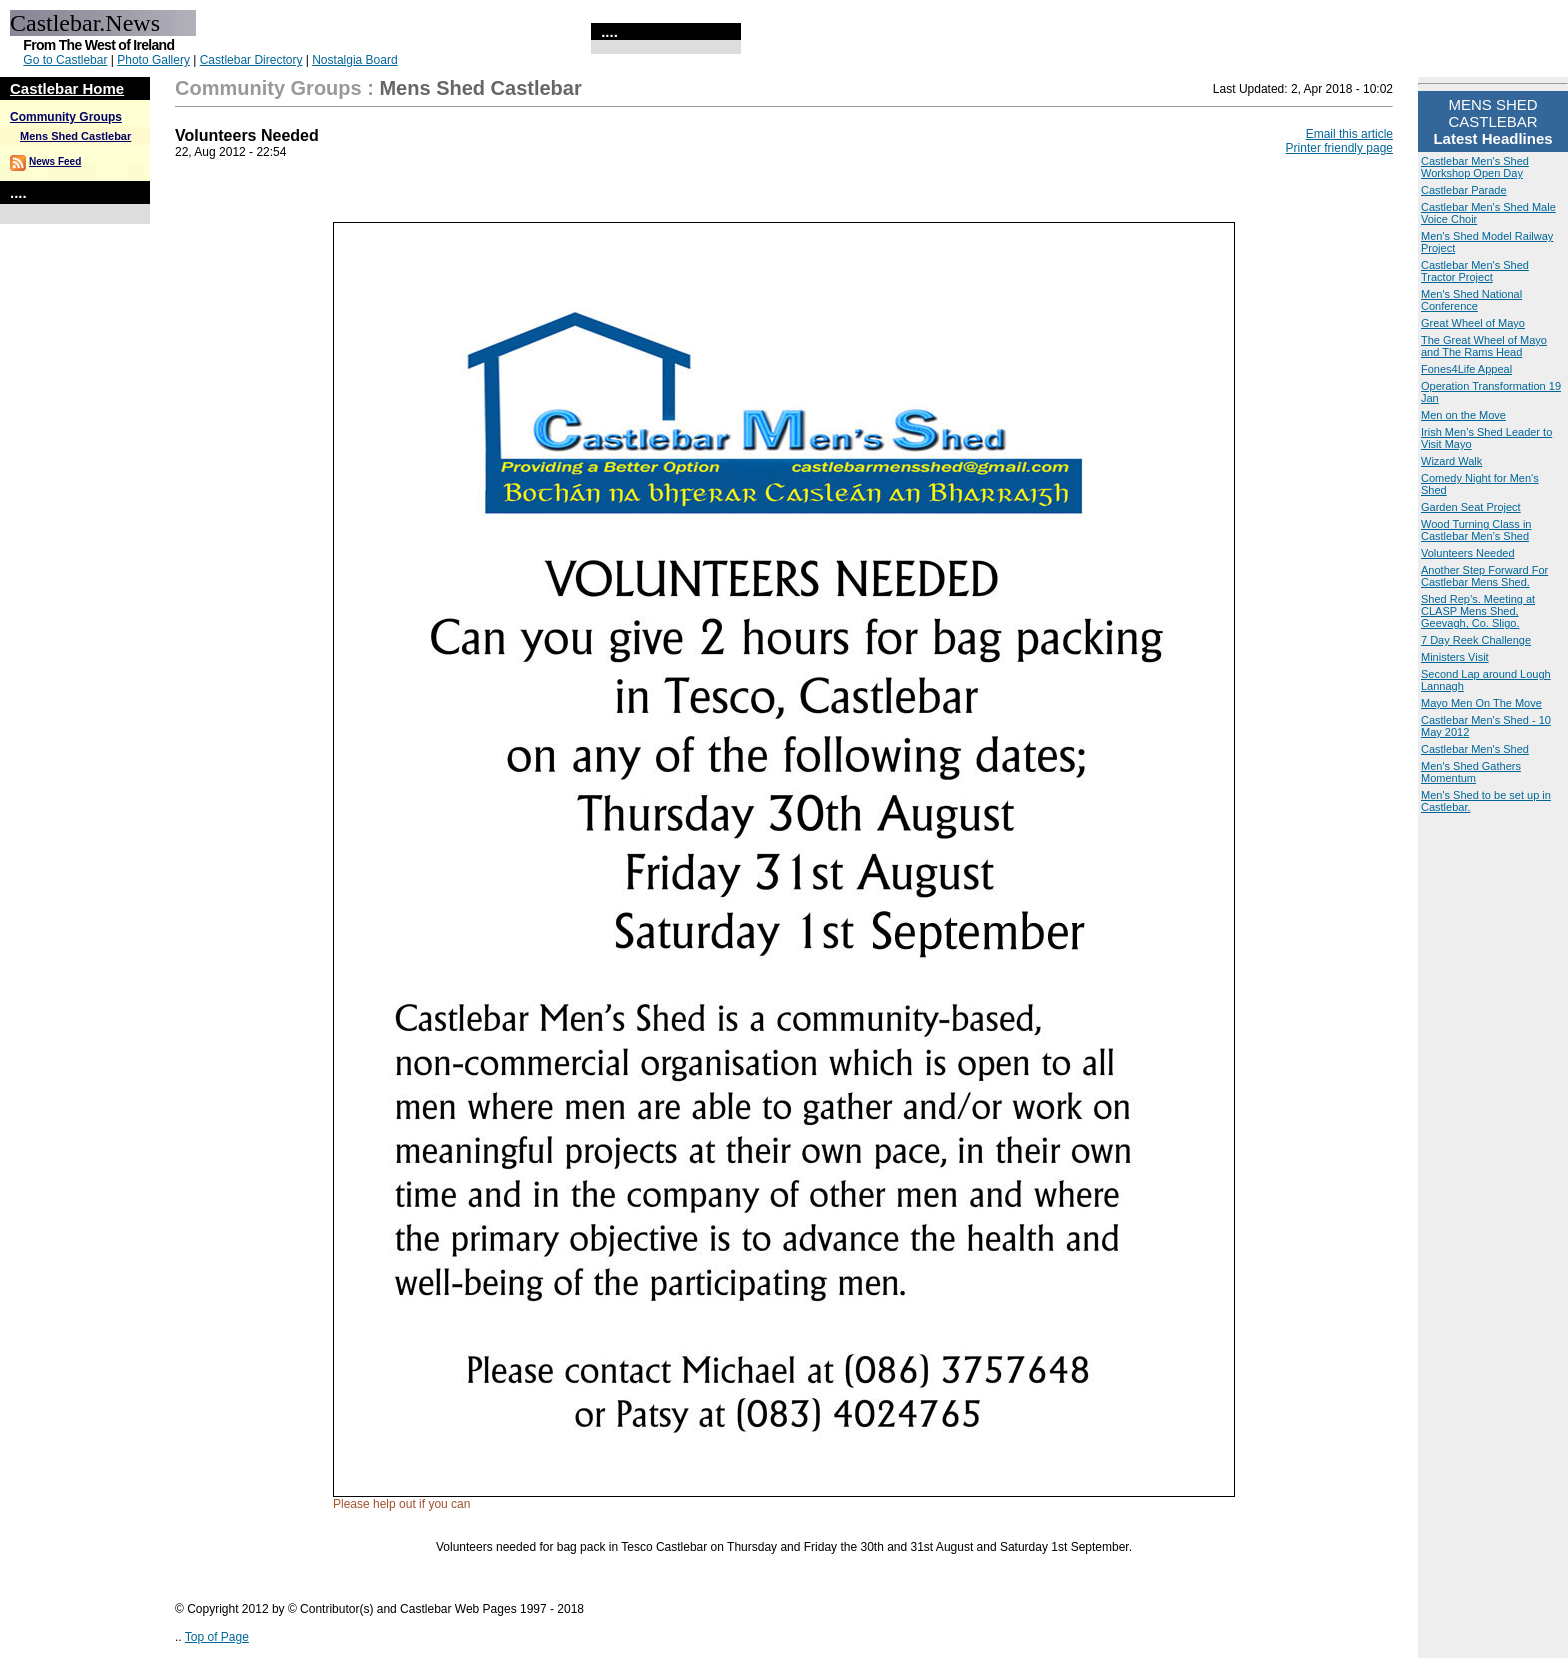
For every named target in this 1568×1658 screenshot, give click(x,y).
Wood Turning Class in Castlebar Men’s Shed (1476, 530)
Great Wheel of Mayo (1473, 323)
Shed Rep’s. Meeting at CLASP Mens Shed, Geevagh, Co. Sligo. (1478, 611)
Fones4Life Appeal (1466, 369)
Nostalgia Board (354, 60)
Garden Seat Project (1471, 507)
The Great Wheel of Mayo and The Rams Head (1484, 346)
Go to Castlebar (65, 60)
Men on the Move (1463, 415)
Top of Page (217, 1637)
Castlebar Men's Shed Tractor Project (1475, 271)
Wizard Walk (1451, 461)
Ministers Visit (1455, 657)
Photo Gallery (153, 60)
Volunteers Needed (1468, 553)
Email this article (1349, 134)
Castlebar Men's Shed (1475, 749)
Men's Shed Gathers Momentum (1471, 772)
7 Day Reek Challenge (1476, 640)
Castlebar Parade (1464, 190)
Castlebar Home (67, 88)
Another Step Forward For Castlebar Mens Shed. (1484, 576)
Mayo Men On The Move (1481, 703)
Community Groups (66, 117)
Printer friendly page (1339, 148)
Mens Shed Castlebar (75, 136)
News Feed (55, 161)
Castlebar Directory (251, 60)
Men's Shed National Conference (1471, 300)
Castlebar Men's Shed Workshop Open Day (1475, 167)
